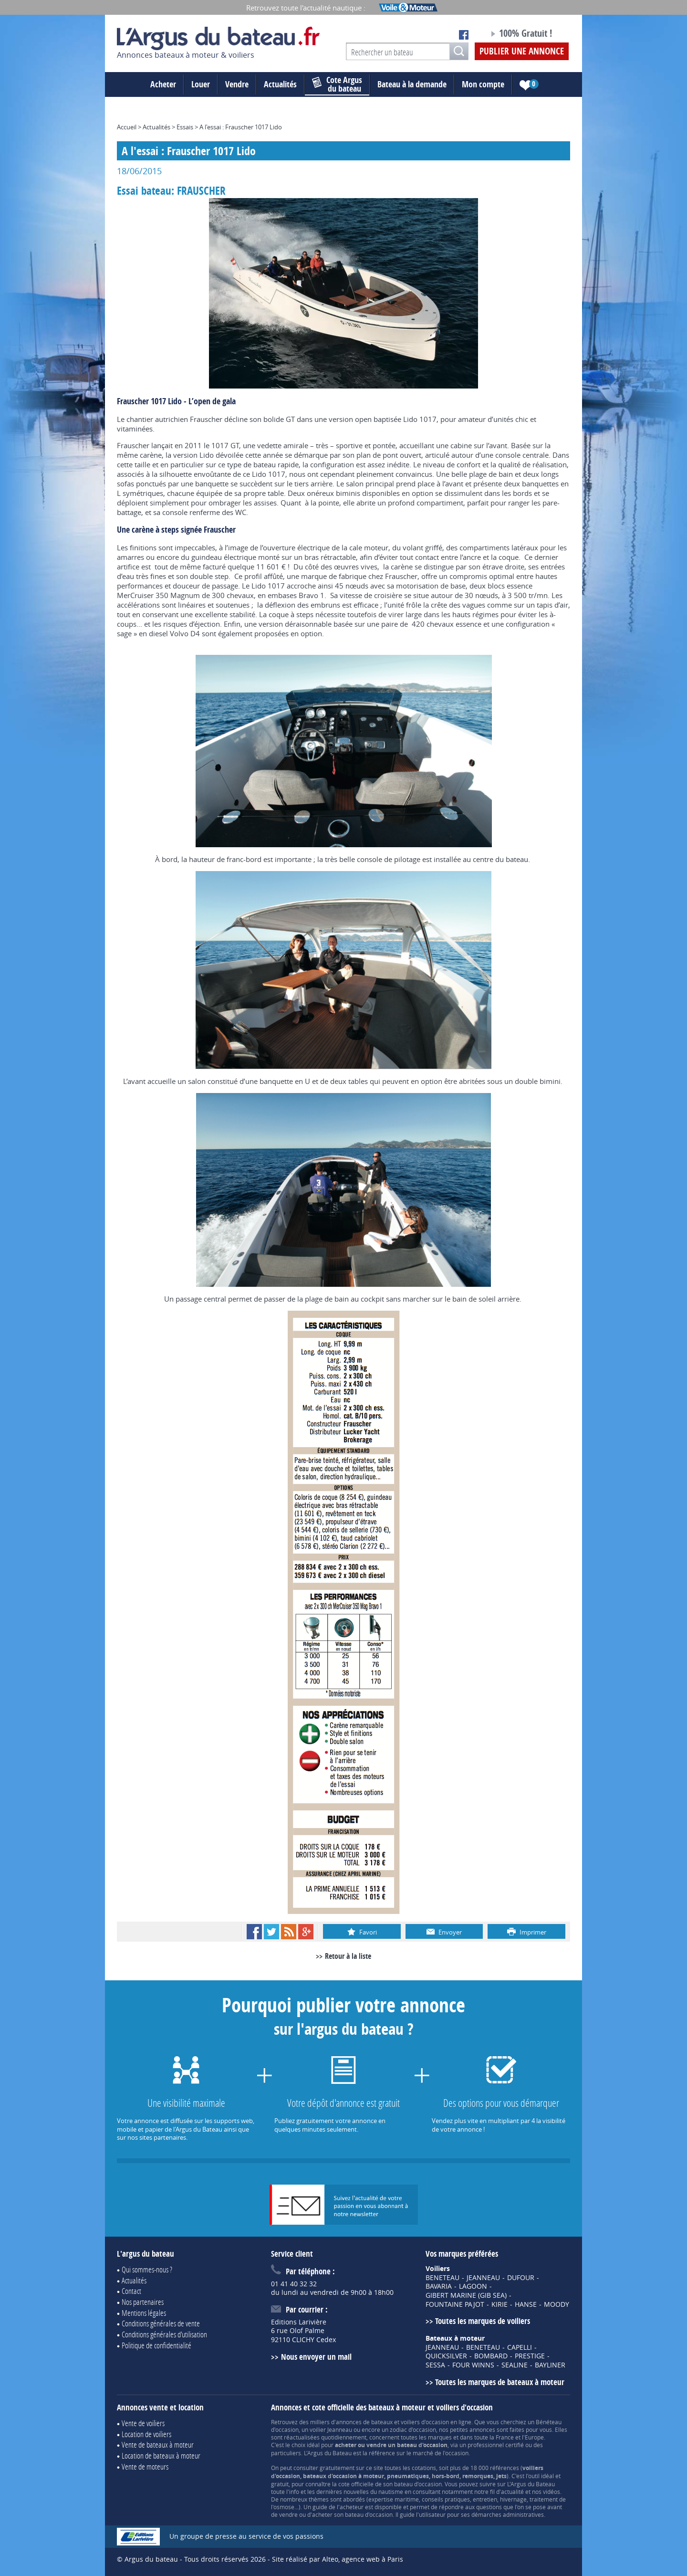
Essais (185, 127)
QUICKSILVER (446, 2356)
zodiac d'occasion (413, 2429)
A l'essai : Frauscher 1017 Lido (240, 127)
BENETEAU (442, 2277)
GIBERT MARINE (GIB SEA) (466, 2295)
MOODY (556, 2304)
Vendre (237, 84)
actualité (512, 2491)
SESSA (435, 2365)
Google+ (305, 1931)
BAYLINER (550, 2365)
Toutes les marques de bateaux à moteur (499, 2381)
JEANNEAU (483, 2277)
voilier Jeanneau (331, 2429)
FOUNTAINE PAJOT (455, 2304)
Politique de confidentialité (156, 2345)
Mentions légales (144, 2312)
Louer (200, 84)
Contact (131, 2290)
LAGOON (473, 2286)
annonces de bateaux (364, 2422)
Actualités (280, 84)
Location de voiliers (146, 2434)
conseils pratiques (446, 2499)
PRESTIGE (530, 2356)
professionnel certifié (496, 2445)
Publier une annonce (521, 51)
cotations (424, 2467)
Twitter (271, 1931)
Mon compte (483, 84)
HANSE (526, 2304)
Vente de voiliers (143, 2423)
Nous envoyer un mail (316, 2356)
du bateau (337, 84)
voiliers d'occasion (425, 2422)
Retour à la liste (348, 1956)
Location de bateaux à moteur (161, 2455)
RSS (288, 1931)
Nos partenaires (143, 2301)
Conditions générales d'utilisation (164, 2334)
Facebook (254, 1931)
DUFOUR (520, 2277)
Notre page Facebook (463, 35)
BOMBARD (491, 2356)
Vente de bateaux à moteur (158, 2444)
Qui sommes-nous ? (147, 2269)
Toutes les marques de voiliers (482, 2320)
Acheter (163, 84)
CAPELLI (519, 2347)
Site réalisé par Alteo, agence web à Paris (337, 2559)
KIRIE (499, 2304)
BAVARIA (439, 2286)
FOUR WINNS (473, 2365)
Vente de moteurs (145, 2466)
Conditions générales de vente (161, 2323)
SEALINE (514, 2365)
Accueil (126, 127)
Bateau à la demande (412, 84)
